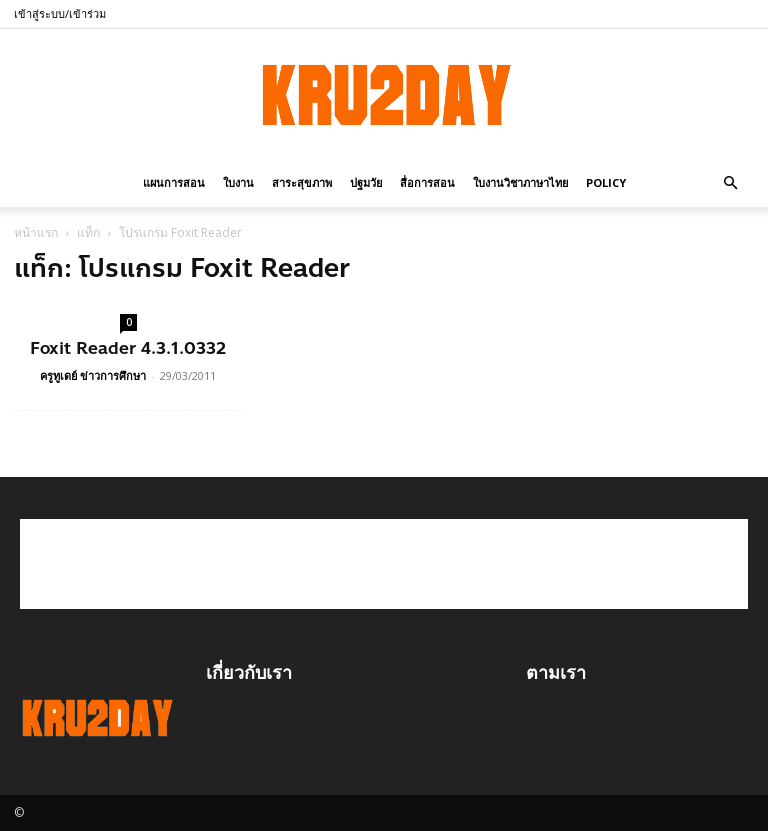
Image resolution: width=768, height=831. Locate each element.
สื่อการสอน (427, 182)
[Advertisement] (384, 564)
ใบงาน (238, 182)
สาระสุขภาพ (302, 182)
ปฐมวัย (366, 182)
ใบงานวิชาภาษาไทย (520, 182)
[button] (730, 181)
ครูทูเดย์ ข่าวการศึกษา (93, 375)
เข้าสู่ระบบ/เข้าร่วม (60, 13)
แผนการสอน (174, 182)
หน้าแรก (36, 232)
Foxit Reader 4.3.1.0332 (128, 348)
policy (606, 182)
